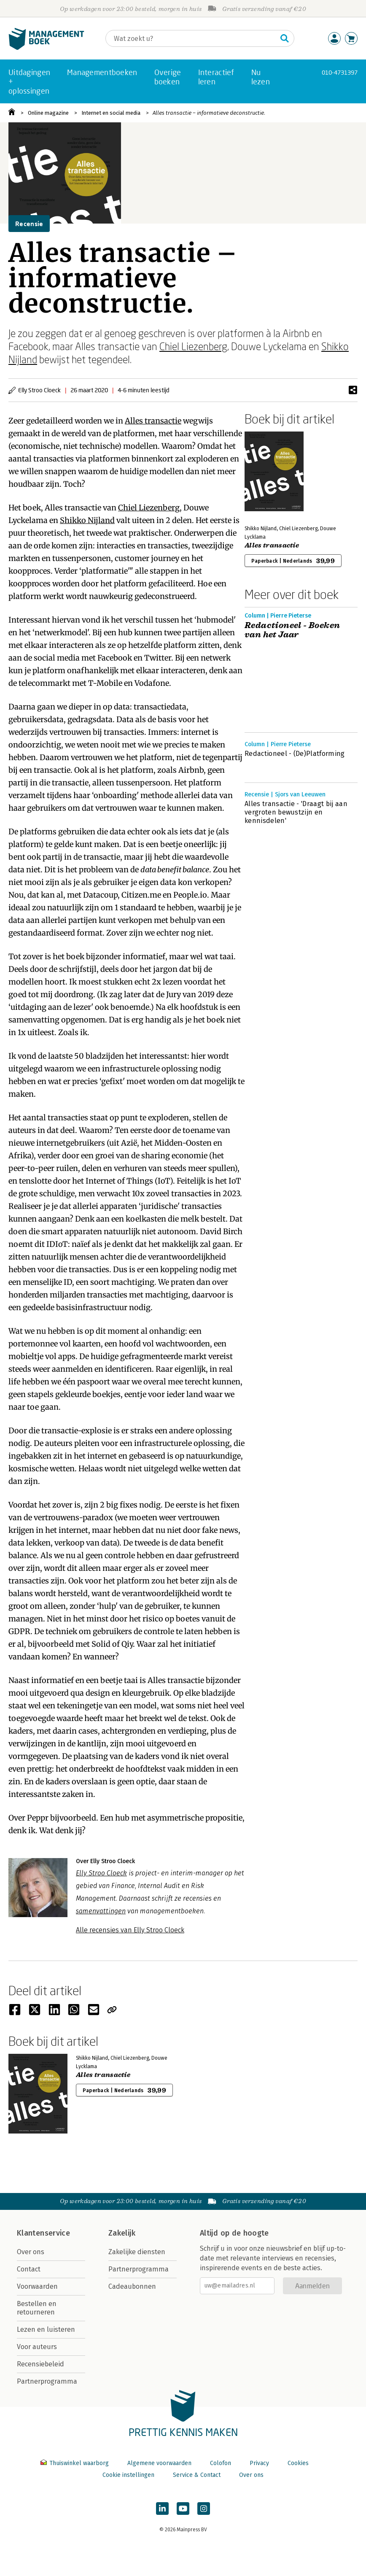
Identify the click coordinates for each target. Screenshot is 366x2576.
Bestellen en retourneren (37, 2308)
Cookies (298, 2463)
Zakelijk (121, 2233)
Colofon (220, 2463)
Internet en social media (110, 113)
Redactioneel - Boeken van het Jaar (292, 630)
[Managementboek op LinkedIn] (162, 2508)
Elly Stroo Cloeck (101, 1873)
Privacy (259, 2463)
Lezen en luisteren (46, 2329)
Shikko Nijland (87, 520)
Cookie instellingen (128, 2475)
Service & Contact (197, 2475)
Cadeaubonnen (132, 2286)
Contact (28, 2269)
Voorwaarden (37, 2286)
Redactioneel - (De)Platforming (295, 754)
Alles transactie (153, 421)
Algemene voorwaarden (159, 2463)
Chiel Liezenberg (193, 346)
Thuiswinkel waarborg (75, 2463)
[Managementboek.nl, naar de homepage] (46, 47)
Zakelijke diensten (136, 2252)
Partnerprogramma (47, 2381)
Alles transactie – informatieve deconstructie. (209, 113)
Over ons (30, 2252)
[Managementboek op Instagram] (203, 2508)
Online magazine (48, 113)
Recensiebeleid (40, 2364)
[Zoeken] (191, 38)
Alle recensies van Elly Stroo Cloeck (130, 1930)
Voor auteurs (37, 2347)
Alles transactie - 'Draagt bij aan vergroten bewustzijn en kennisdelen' (296, 812)
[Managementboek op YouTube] (183, 2508)
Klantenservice (43, 2233)
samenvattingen (101, 1911)
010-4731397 (340, 72)
